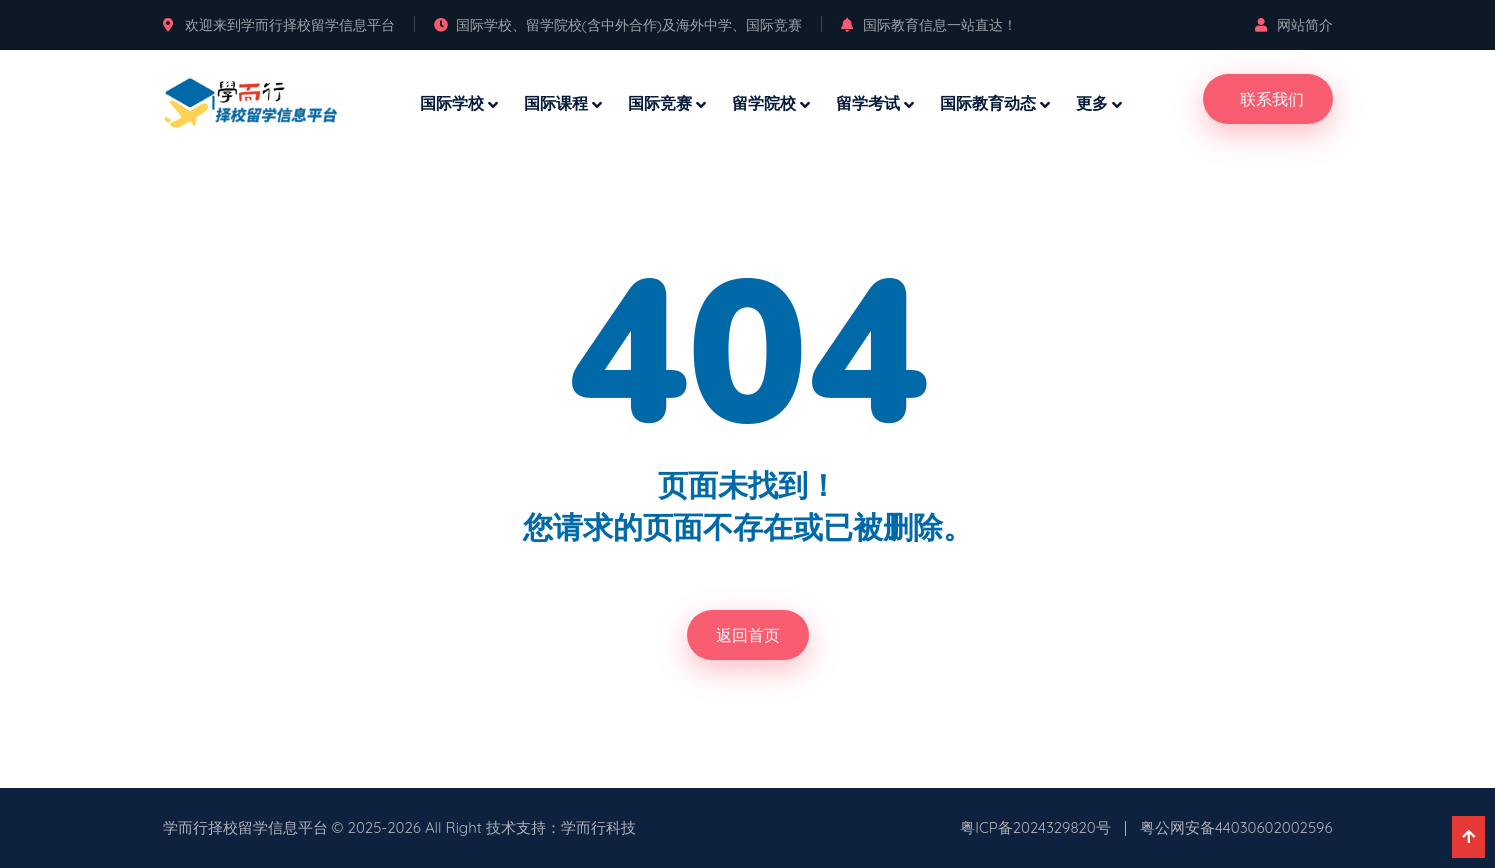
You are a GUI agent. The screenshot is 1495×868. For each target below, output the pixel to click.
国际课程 (556, 103)
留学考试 (868, 103)
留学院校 (764, 103)
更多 (1092, 103)
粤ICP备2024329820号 (1035, 827)
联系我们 (1272, 99)
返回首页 (748, 635)
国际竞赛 (660, 103)
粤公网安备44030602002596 (1236, 827)
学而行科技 (598, 827)
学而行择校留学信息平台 (245, 827)
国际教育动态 (988, 103)
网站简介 (1294, 25)
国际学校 (452, 103)
